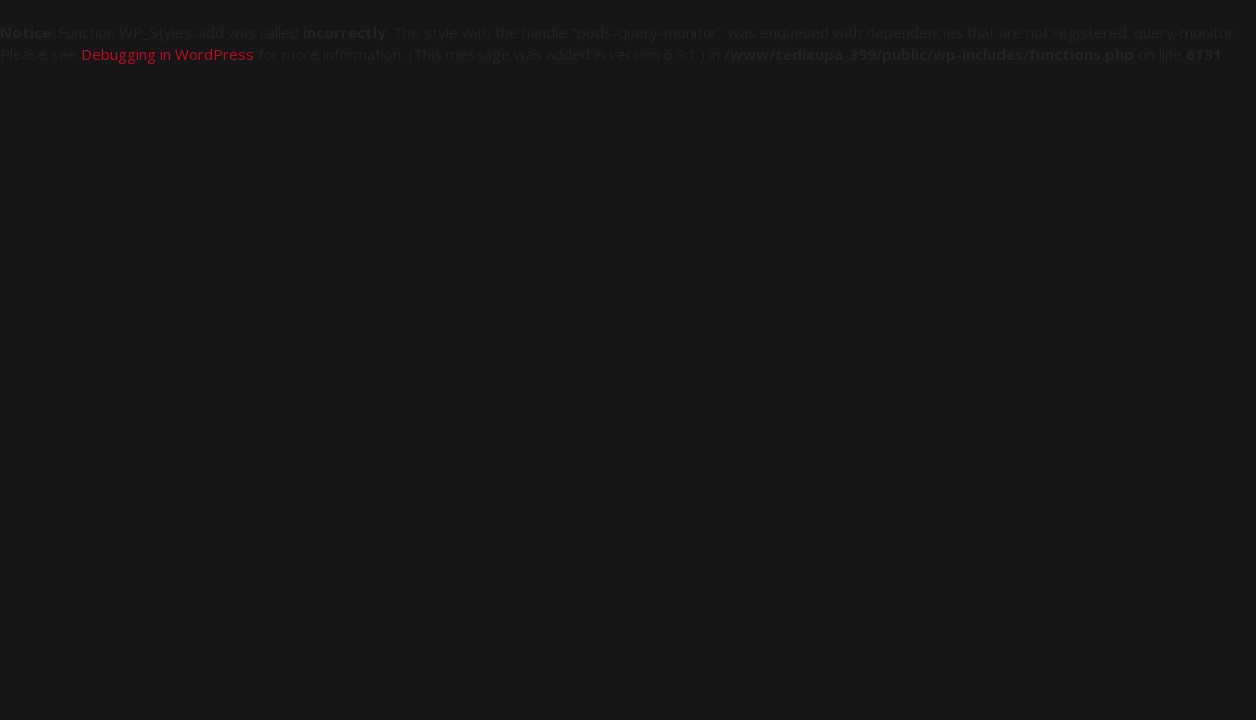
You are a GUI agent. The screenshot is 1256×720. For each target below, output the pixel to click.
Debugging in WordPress (167, 54)
